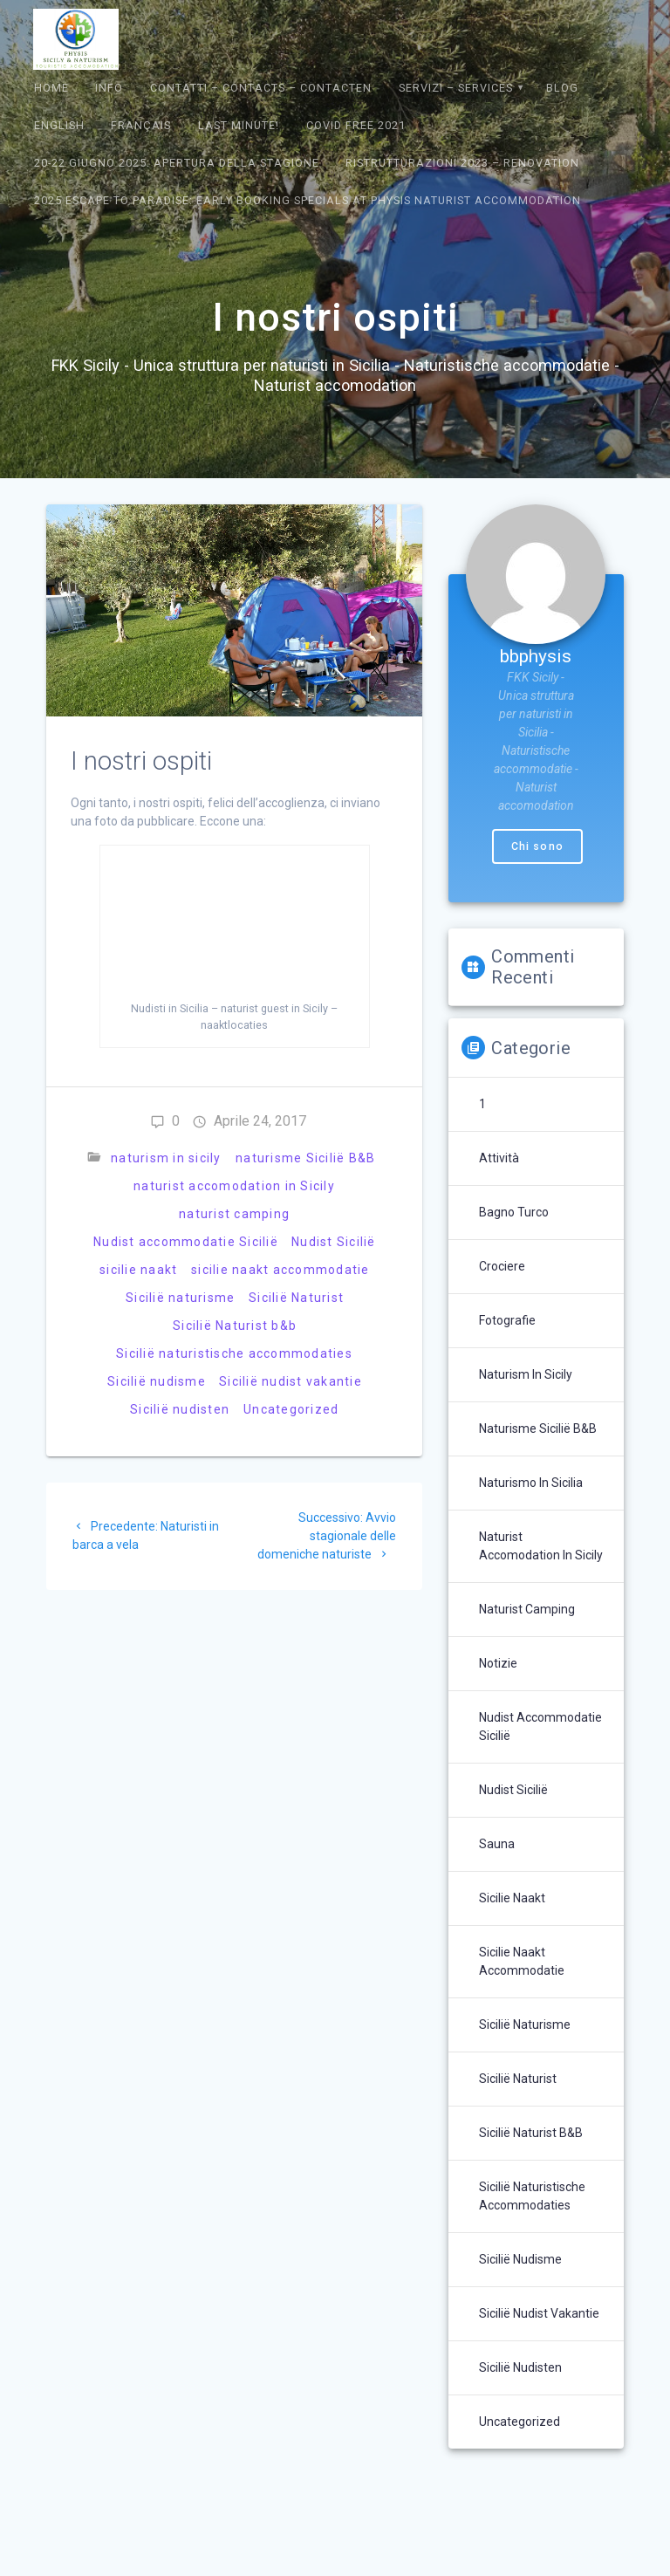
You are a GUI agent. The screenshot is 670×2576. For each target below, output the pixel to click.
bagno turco (514, 1212)
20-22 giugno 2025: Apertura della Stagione (176, 162)
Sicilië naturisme (180, 1298)
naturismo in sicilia (531, 1483)
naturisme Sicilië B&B (305, 1158)
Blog (562, 87)
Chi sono (537, 846)
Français (141, 125)
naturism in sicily (166, 1158)
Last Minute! (238, 125)
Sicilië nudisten (179, 1409)
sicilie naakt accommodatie (280, 1270)
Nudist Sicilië (333, 1242)
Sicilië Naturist (296, 1298)
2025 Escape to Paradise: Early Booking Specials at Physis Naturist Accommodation (307, 200)
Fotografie (507, 1320)
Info (109, 87)
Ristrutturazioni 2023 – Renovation (462, 162)
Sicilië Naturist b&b (235, 1326)
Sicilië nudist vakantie (290, 1381)
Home (51, 87)
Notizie (498, 1663)
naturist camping (234, 1214)
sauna (497, 1844)
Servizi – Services (456, 87)
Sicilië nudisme (156, 1381)
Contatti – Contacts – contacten (261, 87)
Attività (499, 1158)
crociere (502, 1266)
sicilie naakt (138, 1270)
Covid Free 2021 (356, 125)
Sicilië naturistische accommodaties (234, 1353)
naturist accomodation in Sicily (234, 1186)
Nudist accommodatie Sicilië (185, 1242)
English (59, 125)
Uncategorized (290, 1409)
